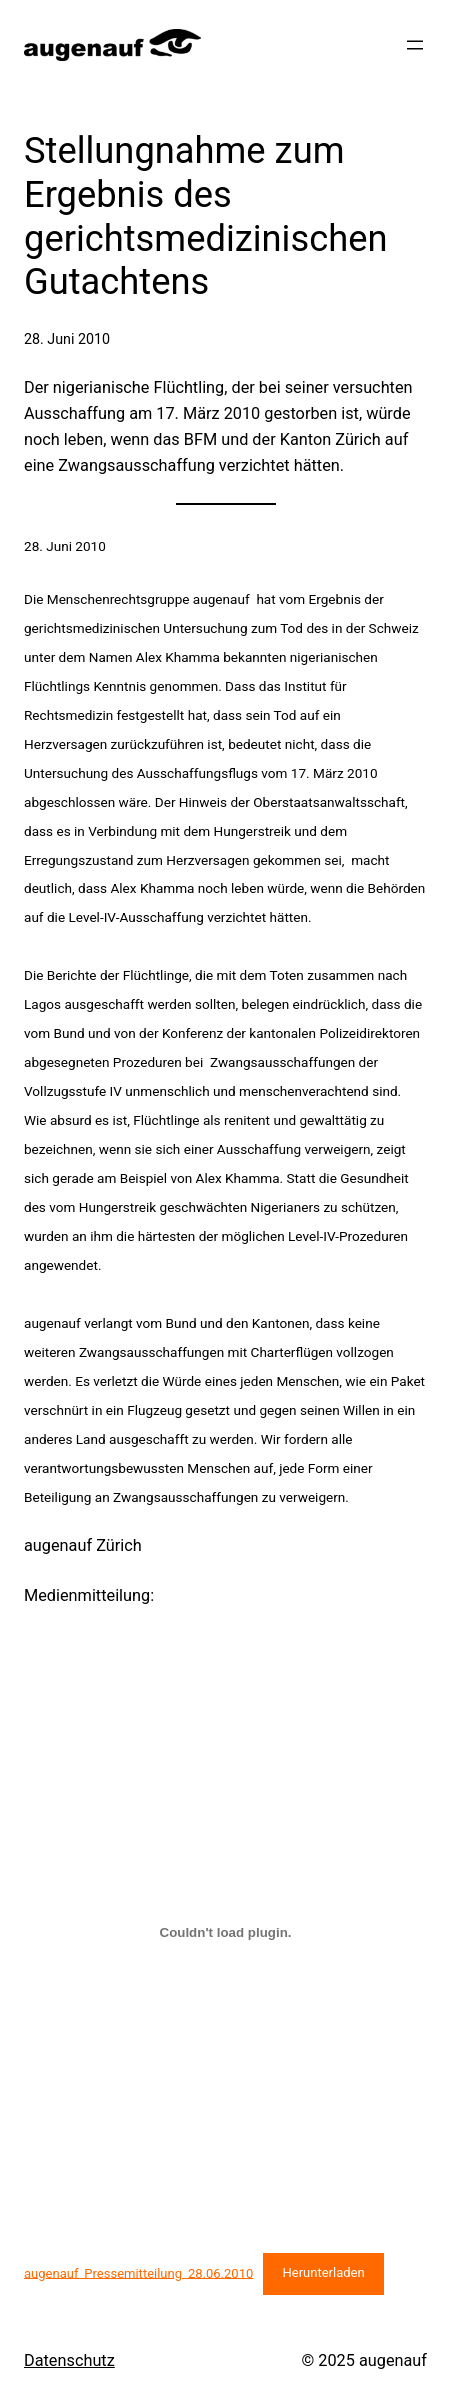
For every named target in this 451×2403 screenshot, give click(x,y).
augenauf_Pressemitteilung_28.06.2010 (138, 2272)
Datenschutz (69, 2360)
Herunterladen (323, 2272)
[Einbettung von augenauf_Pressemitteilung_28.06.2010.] (225, 1933)
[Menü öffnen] (415, 45)
